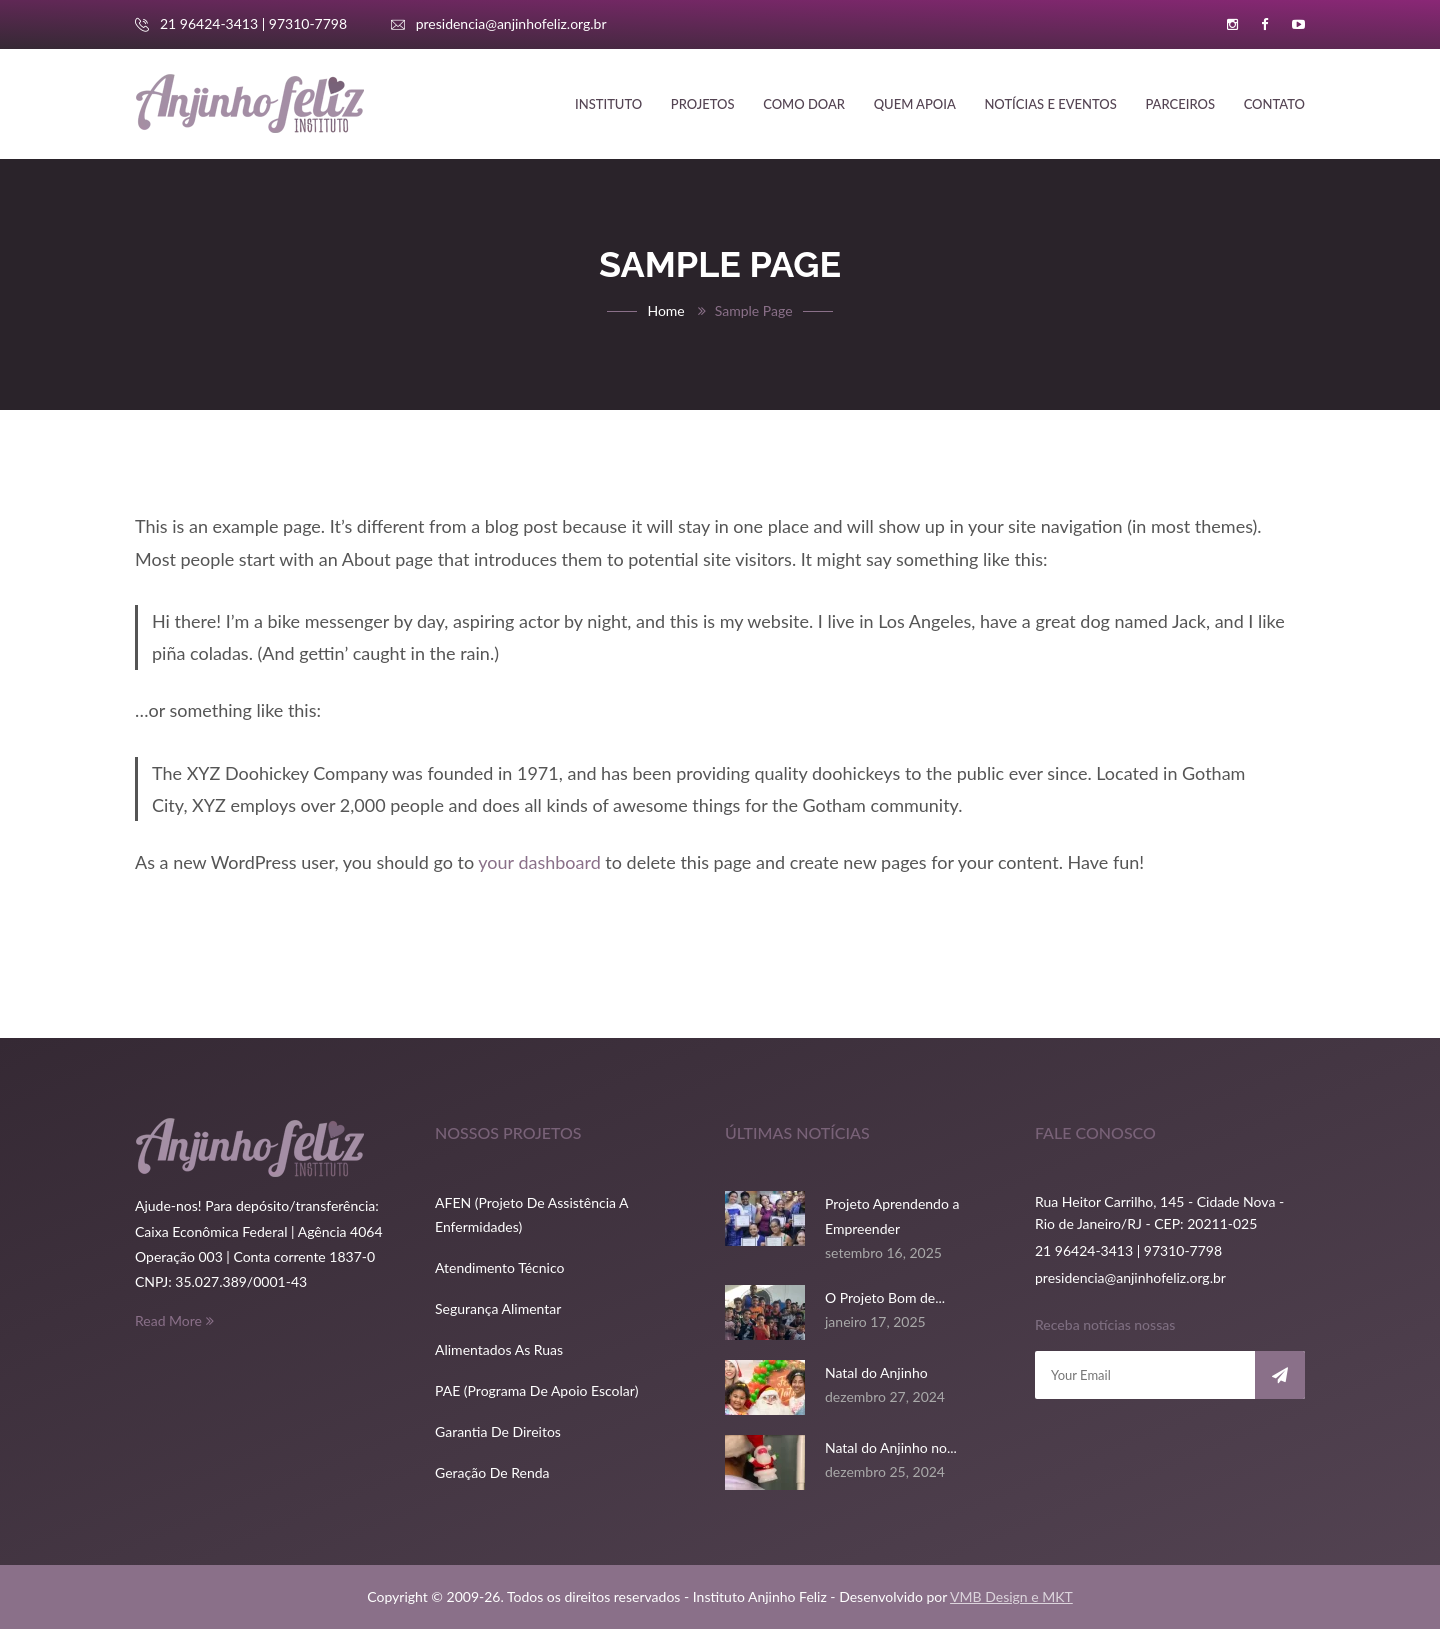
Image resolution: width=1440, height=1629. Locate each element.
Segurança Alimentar (498, 1308)
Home (665, 310)
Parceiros (1180, 104)
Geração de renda (492, 1472)
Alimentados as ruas (499, 1349)
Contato (1274, 104)
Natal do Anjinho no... (891, 1447)
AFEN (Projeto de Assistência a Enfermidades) (531, 1214)
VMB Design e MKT (1011, 1596)
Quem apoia (915, 104)
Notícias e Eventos (1050, 104)
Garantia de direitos (498, 1431)
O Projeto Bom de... (885, 1297)
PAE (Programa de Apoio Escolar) (536, 1390)
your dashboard (539, 862)
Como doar (804, 104)
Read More (174, 1320)
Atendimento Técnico (499, 1267)
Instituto (608, 104)
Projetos (703, 104)
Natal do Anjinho (876, 1372)
